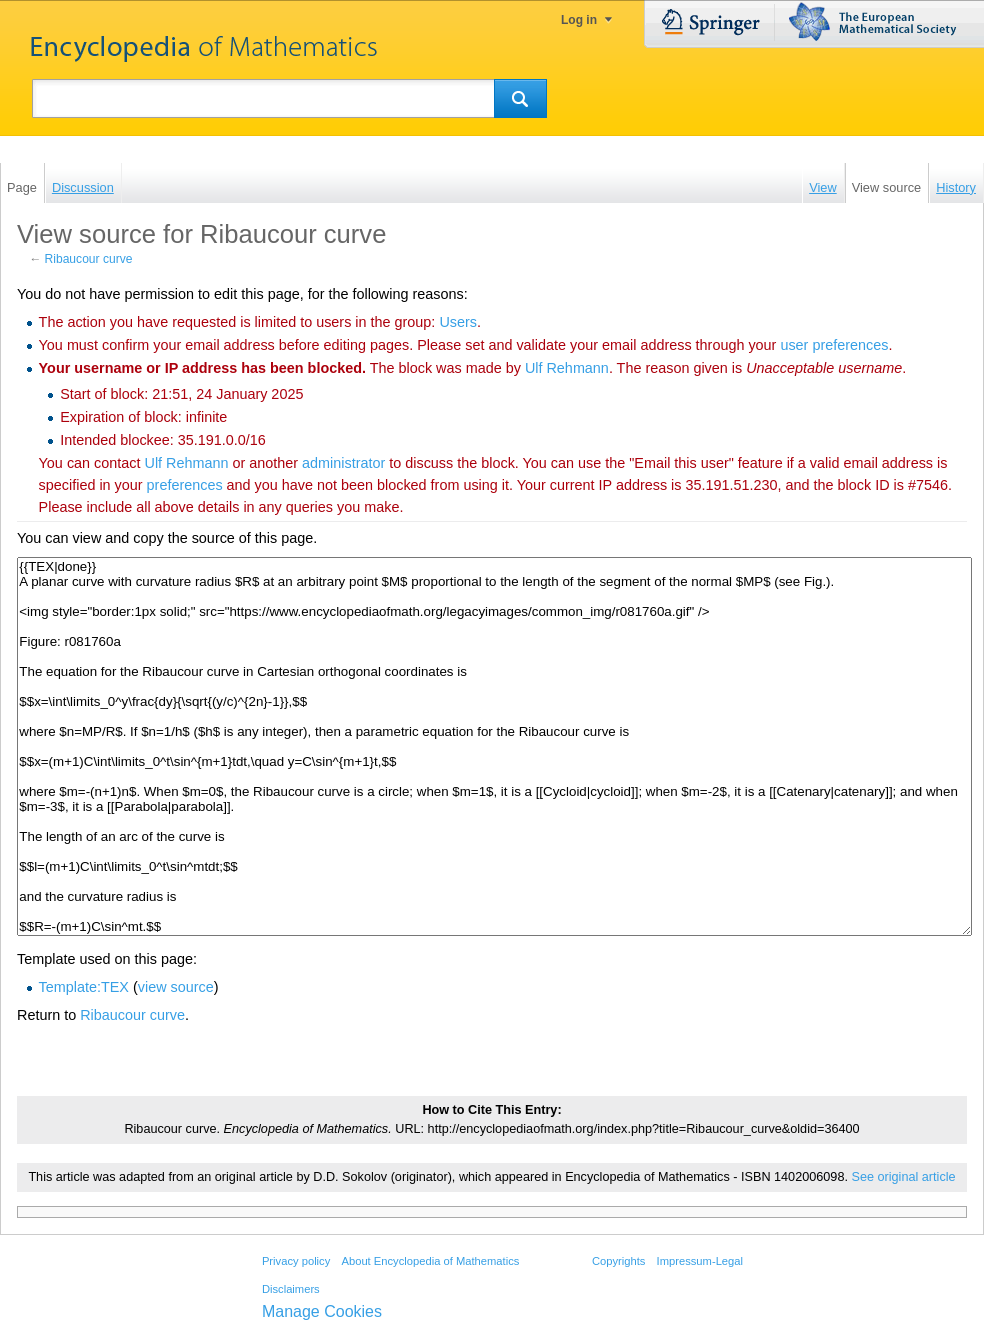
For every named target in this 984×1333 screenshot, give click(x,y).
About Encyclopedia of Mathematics (430, 1261)
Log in (579, 20)
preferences (185, 485)
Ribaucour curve (89, 259)
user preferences (834, 345)
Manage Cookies (322, 1311)
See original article (903, 1177)
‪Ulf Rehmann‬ (567, 368)
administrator (343, 463)
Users (458, 322)
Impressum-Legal (700, 1261)
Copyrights (618, 1261)
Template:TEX (84, 987)
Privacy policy (296, 1261)
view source (176, 987)
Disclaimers (291, 1289)
